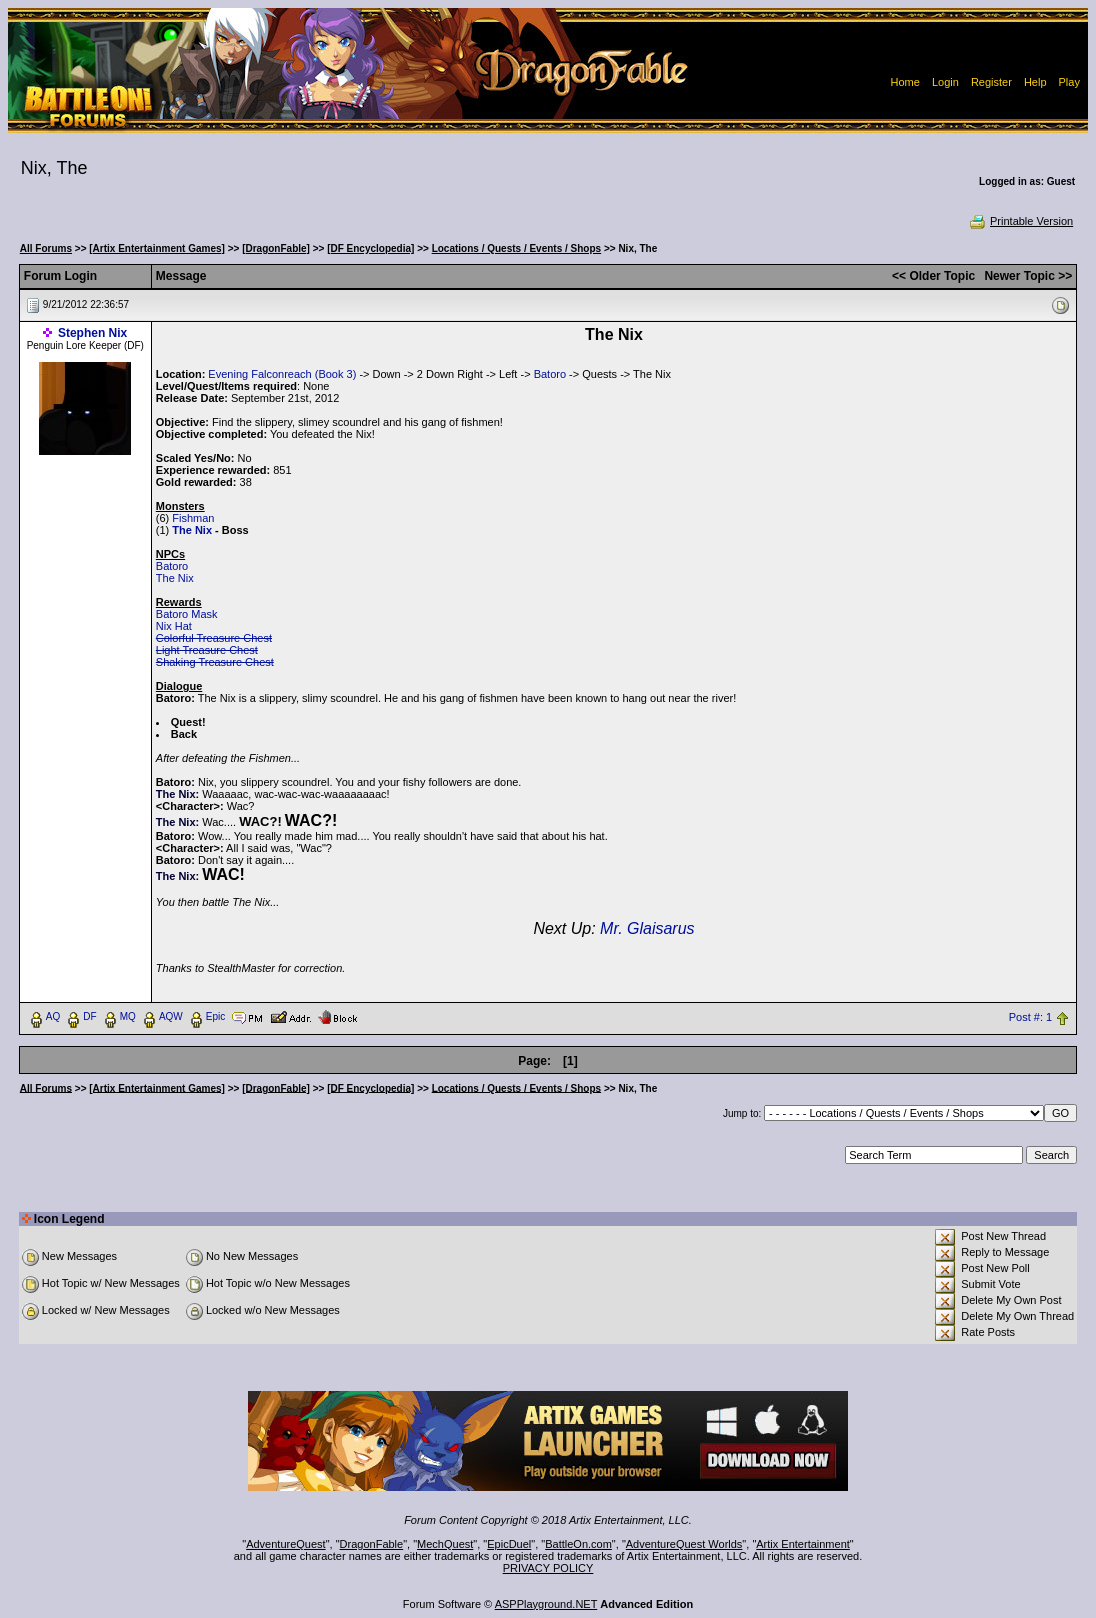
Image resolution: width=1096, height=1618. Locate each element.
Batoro (550, 374)
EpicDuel (509, 1544)
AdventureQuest (286, 1544)
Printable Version (1020, 221)
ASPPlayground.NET (546, 1604)
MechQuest (445, 1544)
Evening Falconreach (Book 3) (282, 374)
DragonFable (372, 1544)
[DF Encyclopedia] (370, 248)
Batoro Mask (187, 614)
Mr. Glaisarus (647, 928)
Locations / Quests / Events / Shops (516, 248)
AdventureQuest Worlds (684, 1544)
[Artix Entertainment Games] (157, 248)
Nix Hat (174, 626)
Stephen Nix (92, 333)
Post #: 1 (1030, 1017)
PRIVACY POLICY (548, 1568)
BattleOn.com (578, 1544)
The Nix (175, 578)
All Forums (46, 248)
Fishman (193, 518)
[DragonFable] (276, 248)
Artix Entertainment (803, 1544)
